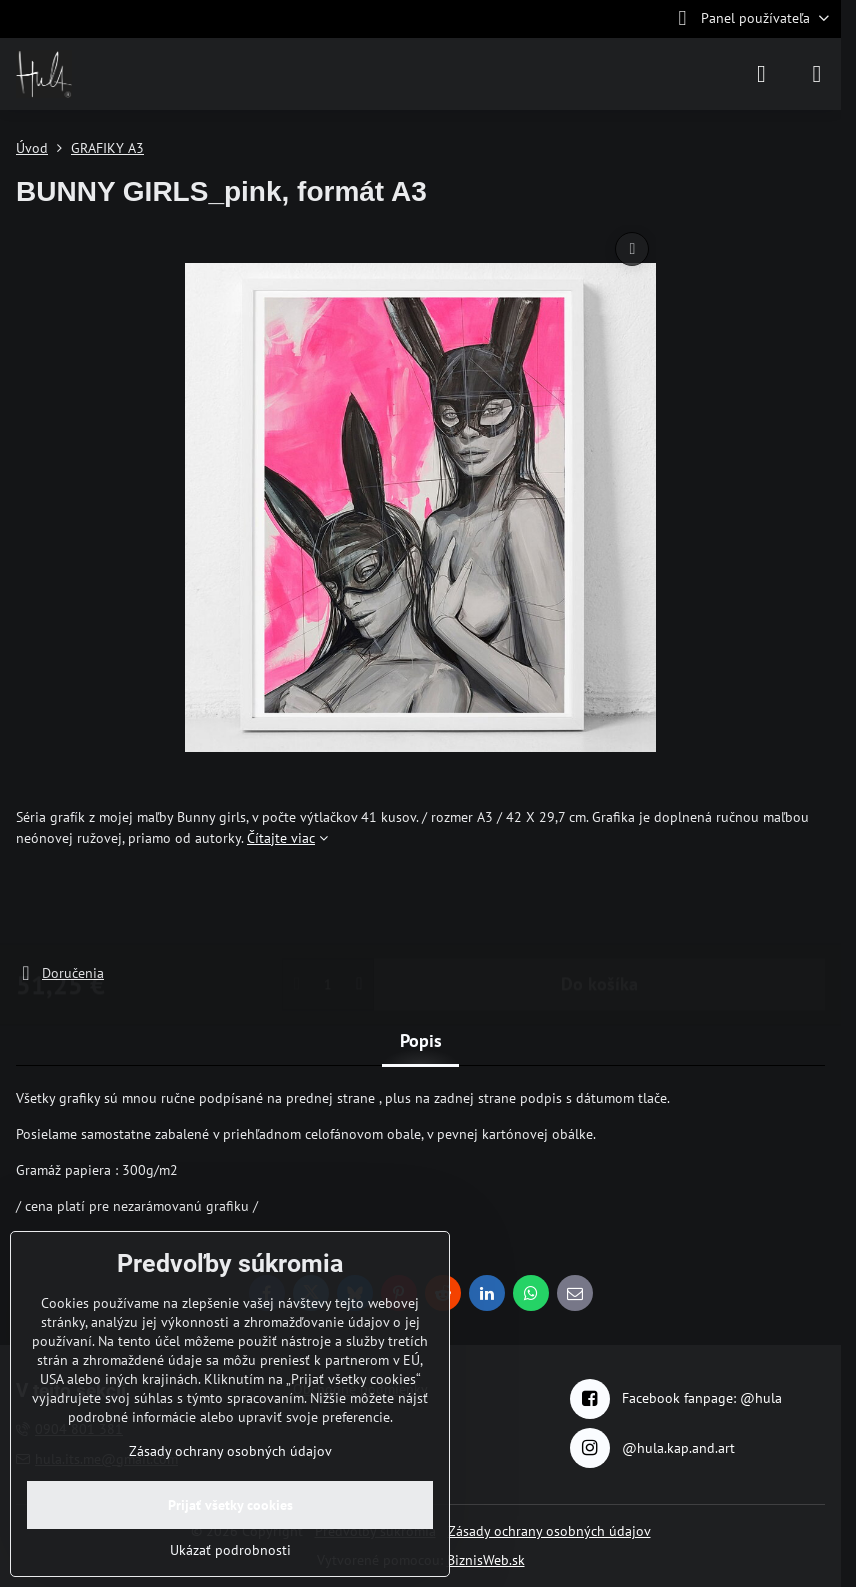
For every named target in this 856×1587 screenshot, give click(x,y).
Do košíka (599, 905)
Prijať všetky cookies (230, 1505)
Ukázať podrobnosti (230, 1550)
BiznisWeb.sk (486, 1560)
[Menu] (817, 74)
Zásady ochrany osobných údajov (549, 1531)
